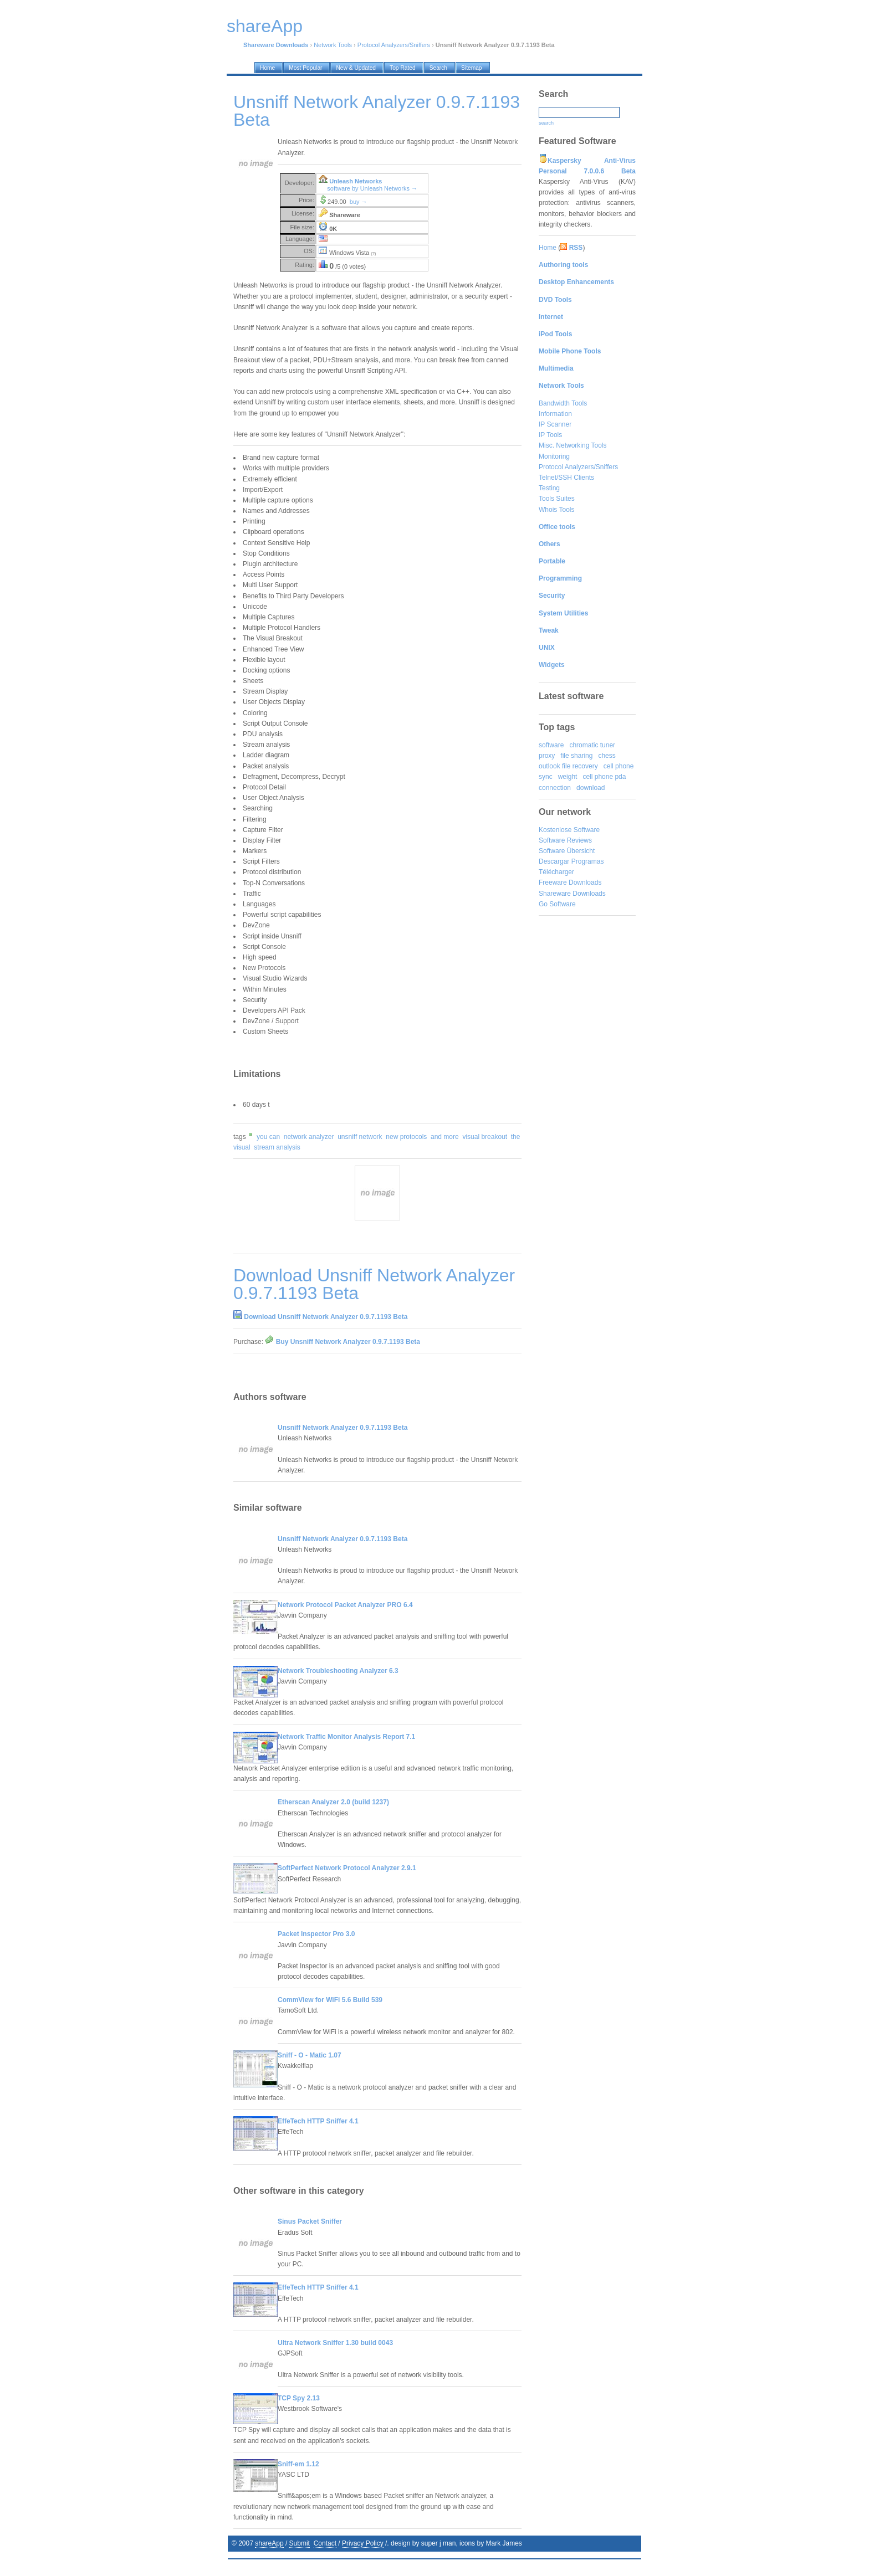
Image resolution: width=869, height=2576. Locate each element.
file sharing (576, 756)
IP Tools (550, 435)
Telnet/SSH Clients (566, 477)
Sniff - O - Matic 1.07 (309, 2055)
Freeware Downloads (570, 882)
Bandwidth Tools (563, 403)
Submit (299, 2543)
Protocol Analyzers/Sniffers (393, 45)
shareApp (269, 2543)
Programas (587, 861)
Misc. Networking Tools (572, 445)
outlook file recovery (568, 766)
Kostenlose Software (569, 830)
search (546, 123)
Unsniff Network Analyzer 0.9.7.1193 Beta (342, 1427)
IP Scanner (555, 424)
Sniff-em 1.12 (298, 2464)
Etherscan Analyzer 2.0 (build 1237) (333, 1802)
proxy (547, 756)
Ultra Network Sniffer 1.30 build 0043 (335, 2343)
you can (268, 1137)
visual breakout (484, 1137)
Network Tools (333, 45)
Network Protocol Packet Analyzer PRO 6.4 (345, 1605)
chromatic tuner (592, 745)
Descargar (554, 861)
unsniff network (360, 1137)
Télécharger (556, 872)
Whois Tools (556, 510)
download (590, 788)
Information (555, 414)
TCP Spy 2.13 (299, 2398)
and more (445, 1137)
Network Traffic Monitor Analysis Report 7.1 (346, 1737)
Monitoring (554, 456)
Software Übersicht (567, 851)
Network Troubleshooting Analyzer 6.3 (338, 1671)
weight (567, 777)
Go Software (557, 904)
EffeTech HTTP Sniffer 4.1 (318, 2121)
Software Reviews (565, 840)
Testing (549, 488)
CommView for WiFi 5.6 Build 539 (330, 2000)
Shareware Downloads (572, 893)
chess (606, 756)
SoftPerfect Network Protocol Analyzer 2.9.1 (347, 1868)
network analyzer (309, 1137)
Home (547, 248)
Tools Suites (557, 498)
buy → (358, 201)
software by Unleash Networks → (372, 188)
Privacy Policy (363, 2543)
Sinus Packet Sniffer (310, 2221)
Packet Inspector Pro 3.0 (316, 1934)
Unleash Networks (355, 181)
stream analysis (277, 1147)
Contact (325, 2543)
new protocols (406, 1137)
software (551, 745)
